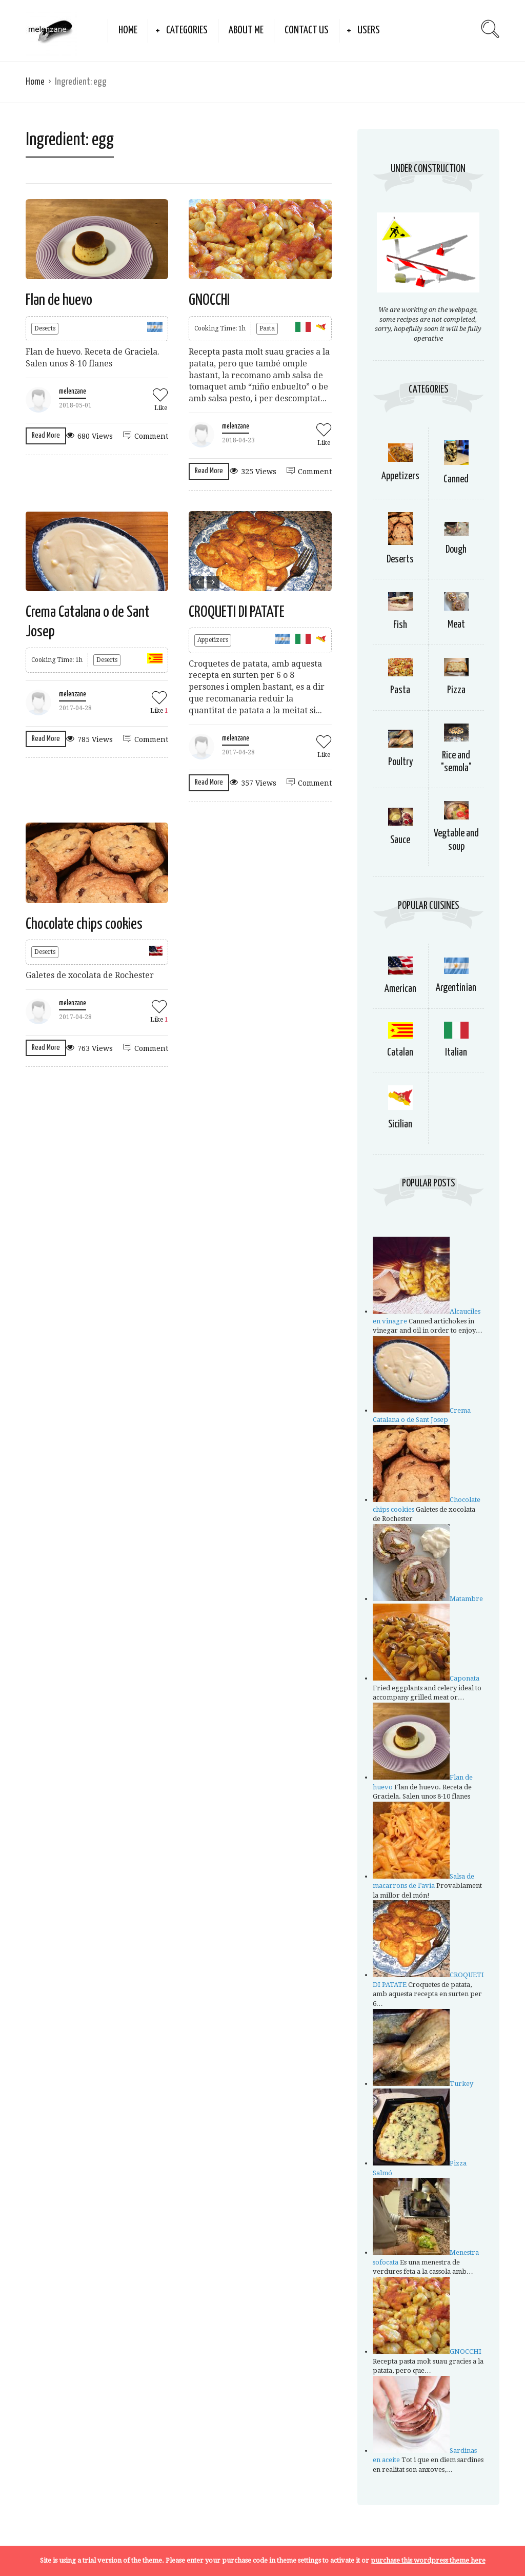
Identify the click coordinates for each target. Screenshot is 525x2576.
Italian (456, 1053)
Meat (456, 625)
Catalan (400, 1053)
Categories (187, 30)
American (400, 989)
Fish (400, 625)
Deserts (44, 328)
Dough (456, 550)
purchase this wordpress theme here (428, 2560)
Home (127, 30)
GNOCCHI (209, 300)
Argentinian (456, 988)
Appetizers (212, 639)
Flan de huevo (59, 300)
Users (368, 30)
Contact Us (307, 30)
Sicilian (400, 1124)
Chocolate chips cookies (84, 924)
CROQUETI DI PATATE (237, 612)
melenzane (72, 391)
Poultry (400, 762)
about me (246, 30)
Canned (456, 479)
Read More (46, 435)
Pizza (456, 690)
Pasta (267, 328)
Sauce (400, 840)
